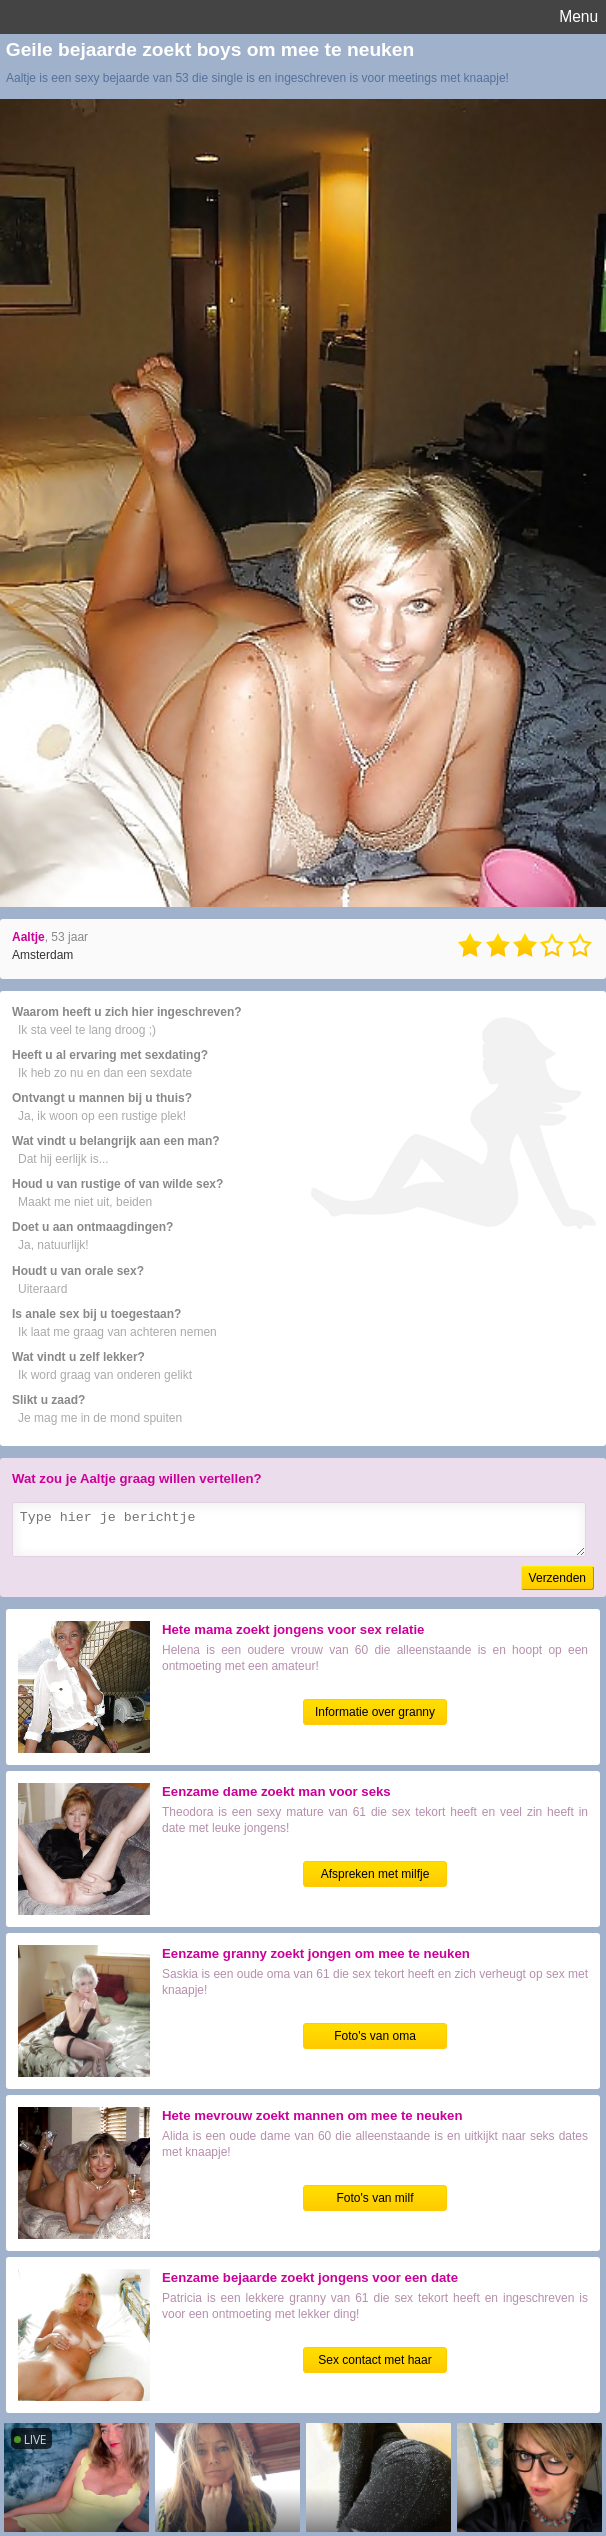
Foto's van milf (375, 2198)
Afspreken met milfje (375, 1874)
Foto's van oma (375, 2036)
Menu (578, 16)
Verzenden (557, 1578)
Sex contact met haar (374, 2360)
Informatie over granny (375, 1712)
